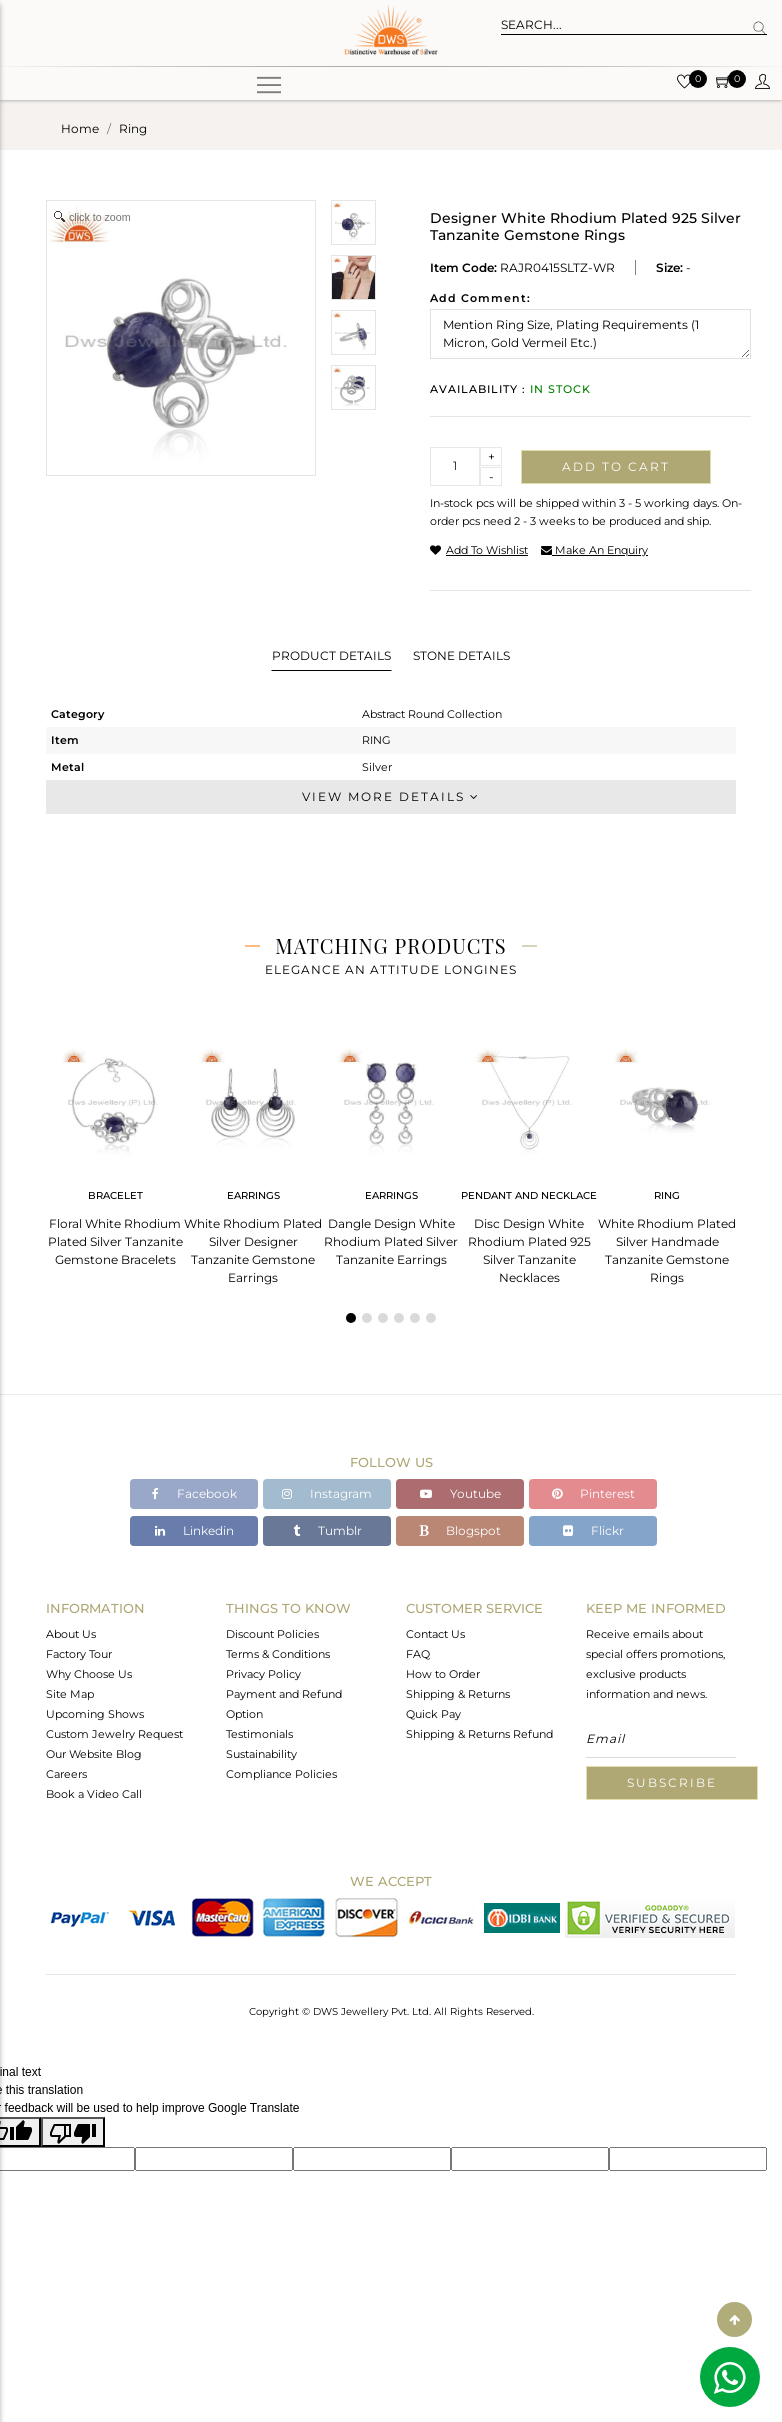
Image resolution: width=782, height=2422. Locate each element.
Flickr (593, 1530)
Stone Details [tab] (461, 655)
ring (133, 128)
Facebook (194, 1493)
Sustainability (261, 1754)
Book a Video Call (94, 1794)
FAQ (418, 1654)
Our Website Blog (94, 1754)
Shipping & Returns (458, 1694)
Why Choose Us (89, 1674)
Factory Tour (79, 1654)
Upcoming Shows (95, 1714)
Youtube (460, 1493)
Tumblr (327, 1530)
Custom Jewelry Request (114, 1734)
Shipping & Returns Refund (479, 1734)
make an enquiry (594, 550)
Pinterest (593, 1493)
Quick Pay (433, 1714)
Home (80, 128)
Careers (66, 1774)
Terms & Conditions (278, 1654)
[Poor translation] (73, 2132)
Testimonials (259, 1734)
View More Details (391, 796)
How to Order (443, 1674)
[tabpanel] (115, 1150)
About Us (71, 1634)
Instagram (327, 1493)
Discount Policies (272, 1634)
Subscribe (672, 1782)
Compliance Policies (281, 1774)
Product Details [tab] (331, 655)
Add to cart (616, 466)
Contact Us (435, 1634)
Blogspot (460, 1530)
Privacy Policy (263, 1674)
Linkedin (194, 1530)
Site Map (70, 1694)
